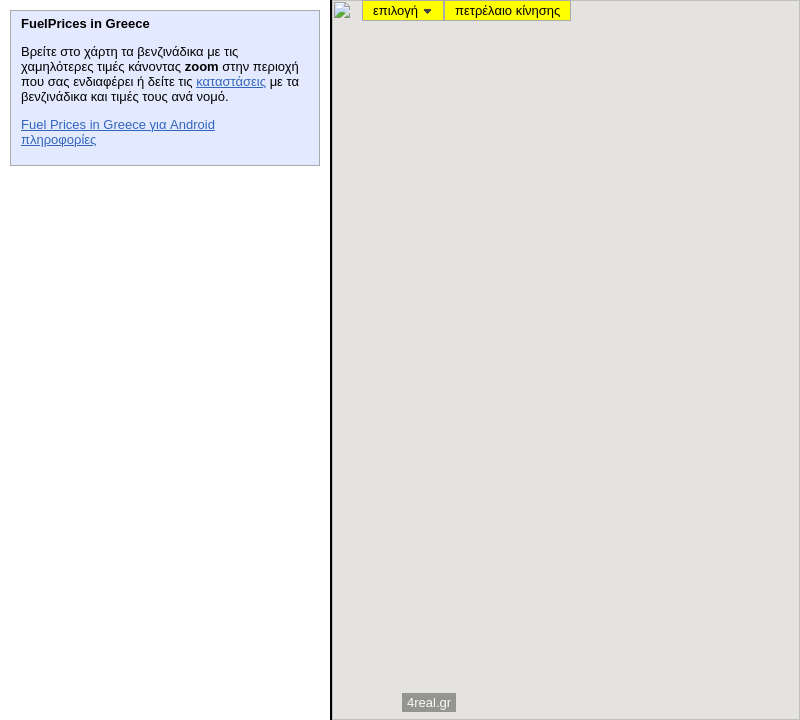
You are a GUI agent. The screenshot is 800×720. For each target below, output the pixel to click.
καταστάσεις (231, 81)
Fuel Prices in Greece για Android (118, 124)
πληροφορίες (58, 139)
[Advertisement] (160, 301)
